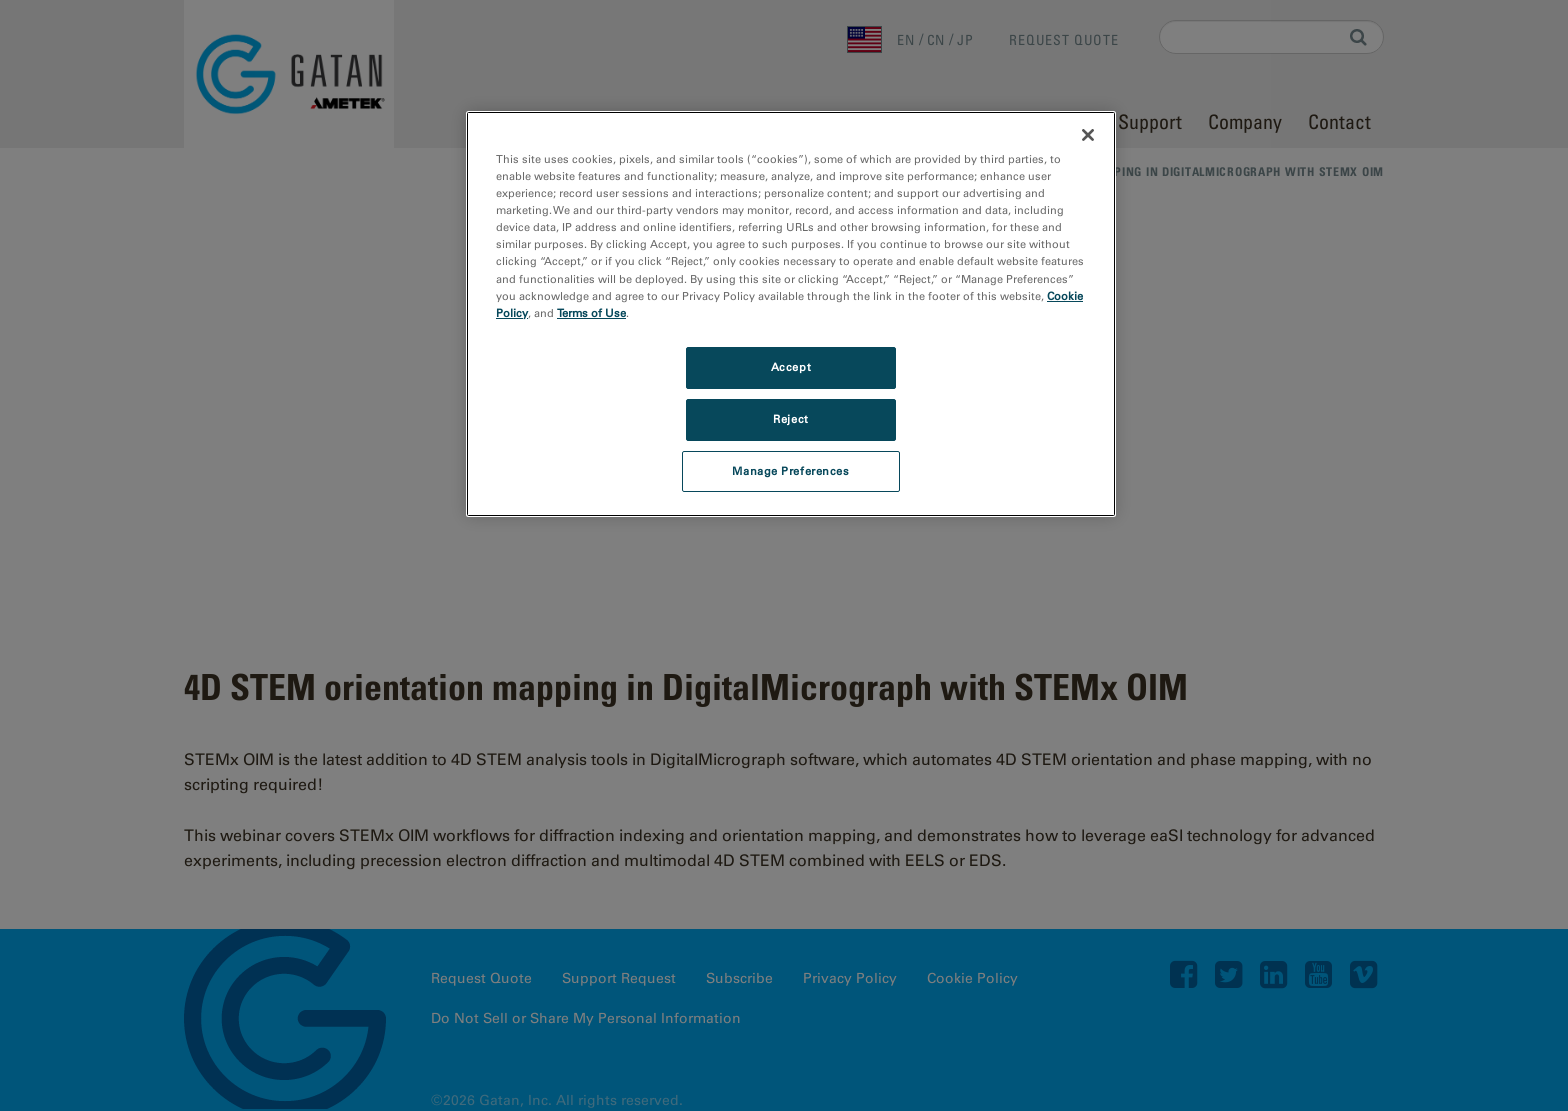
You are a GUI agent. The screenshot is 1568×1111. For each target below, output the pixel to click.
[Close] (1088, 135)
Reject (790, 419)
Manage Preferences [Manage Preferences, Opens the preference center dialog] (790, 471)
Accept (791, 367)
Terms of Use (591, 313)
